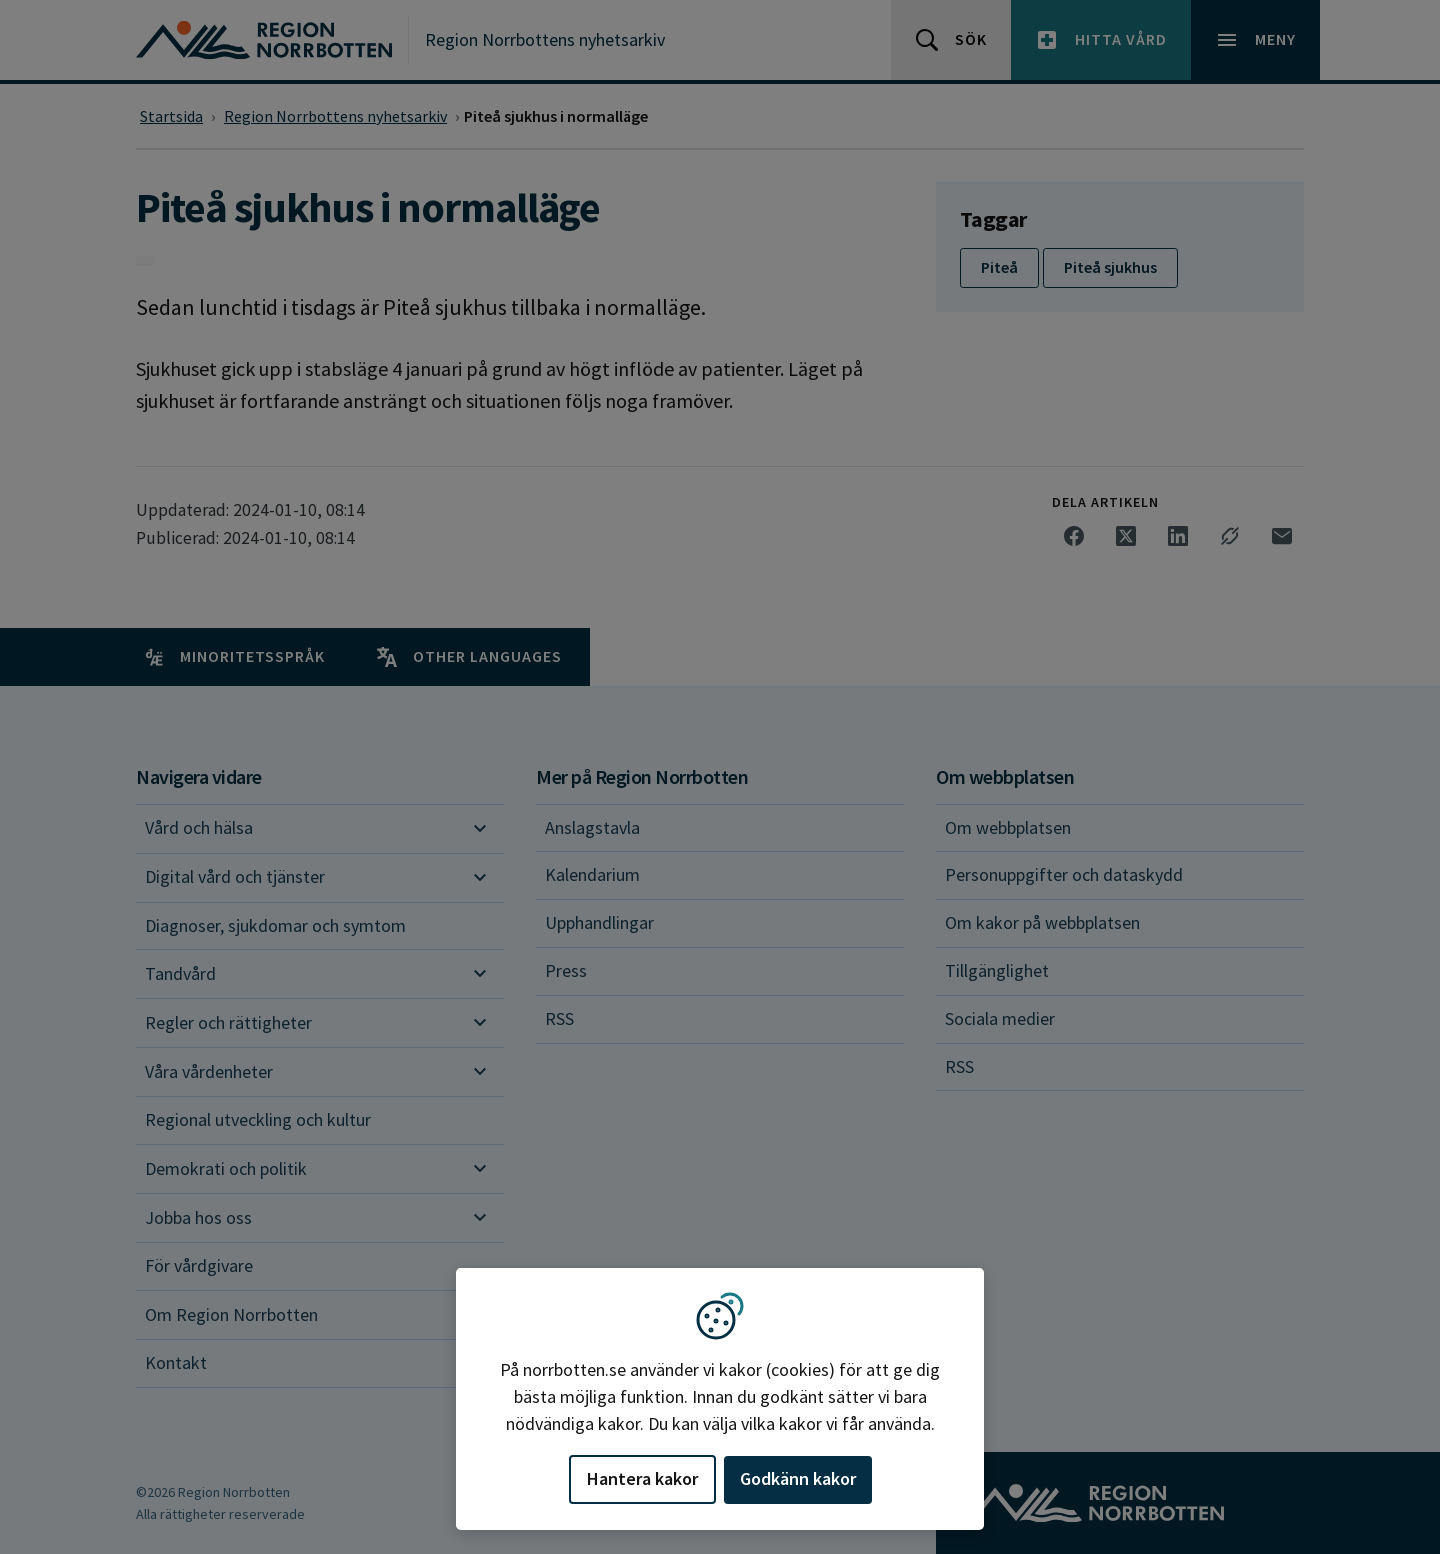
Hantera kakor (642, 1478)
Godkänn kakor (798, 1478)
